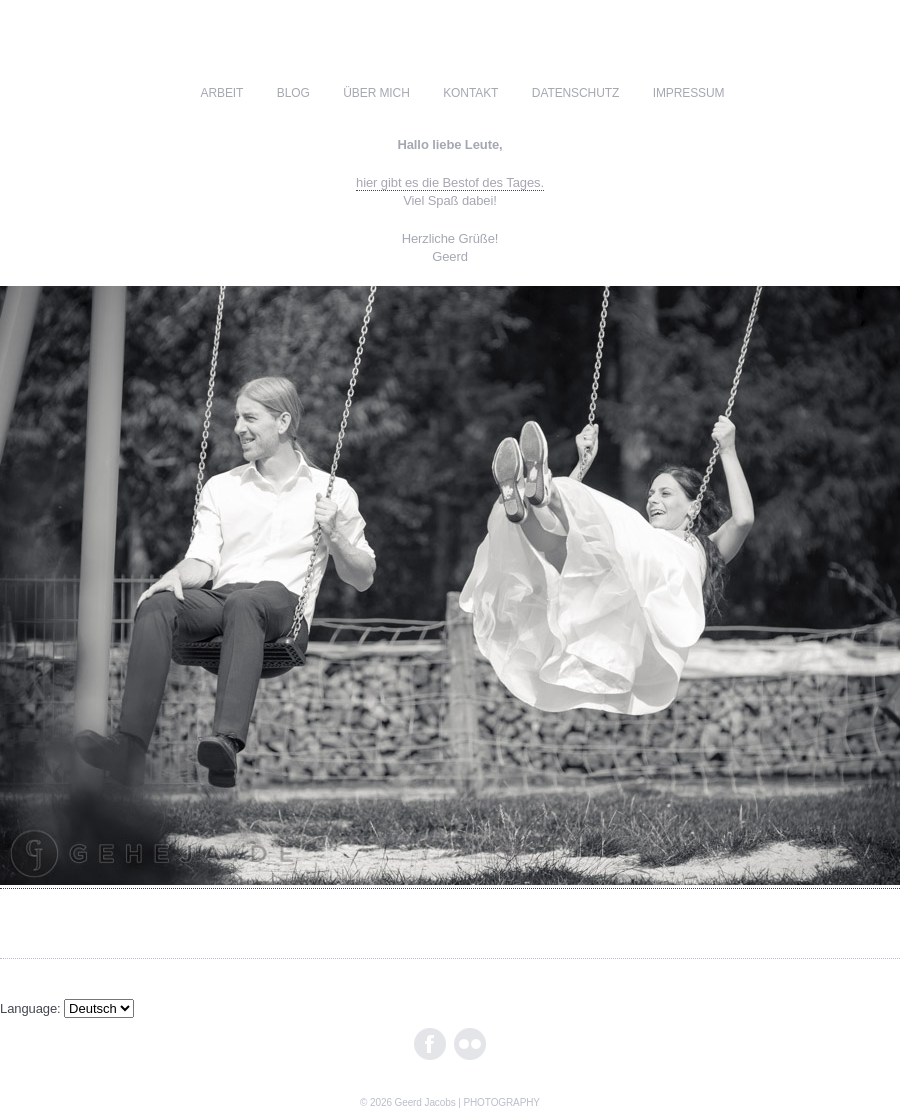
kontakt (470, 93)
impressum (689, 93)
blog (293, 93)
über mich (376, 93)
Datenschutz (575, 93)
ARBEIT (222, 93)
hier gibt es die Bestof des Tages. (450, 182)
